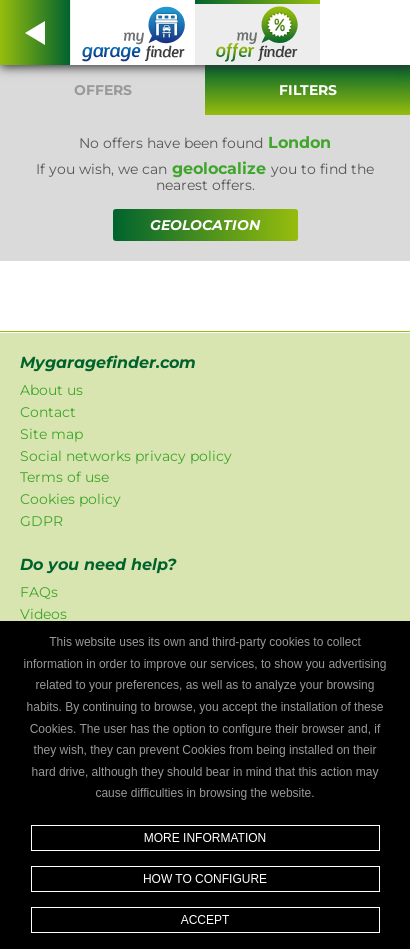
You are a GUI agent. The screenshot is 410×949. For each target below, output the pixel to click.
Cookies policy (70, 499)
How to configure (205, 879)
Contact (48, 412)
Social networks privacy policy (126, 456)
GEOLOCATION (205, 225)
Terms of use (64, 477)
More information (205, 838)
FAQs (39, 592)
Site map (51, 434)
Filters (308, 90)
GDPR (41, 521)
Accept (205, 920)
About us (51, 390)
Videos (43, 614)
